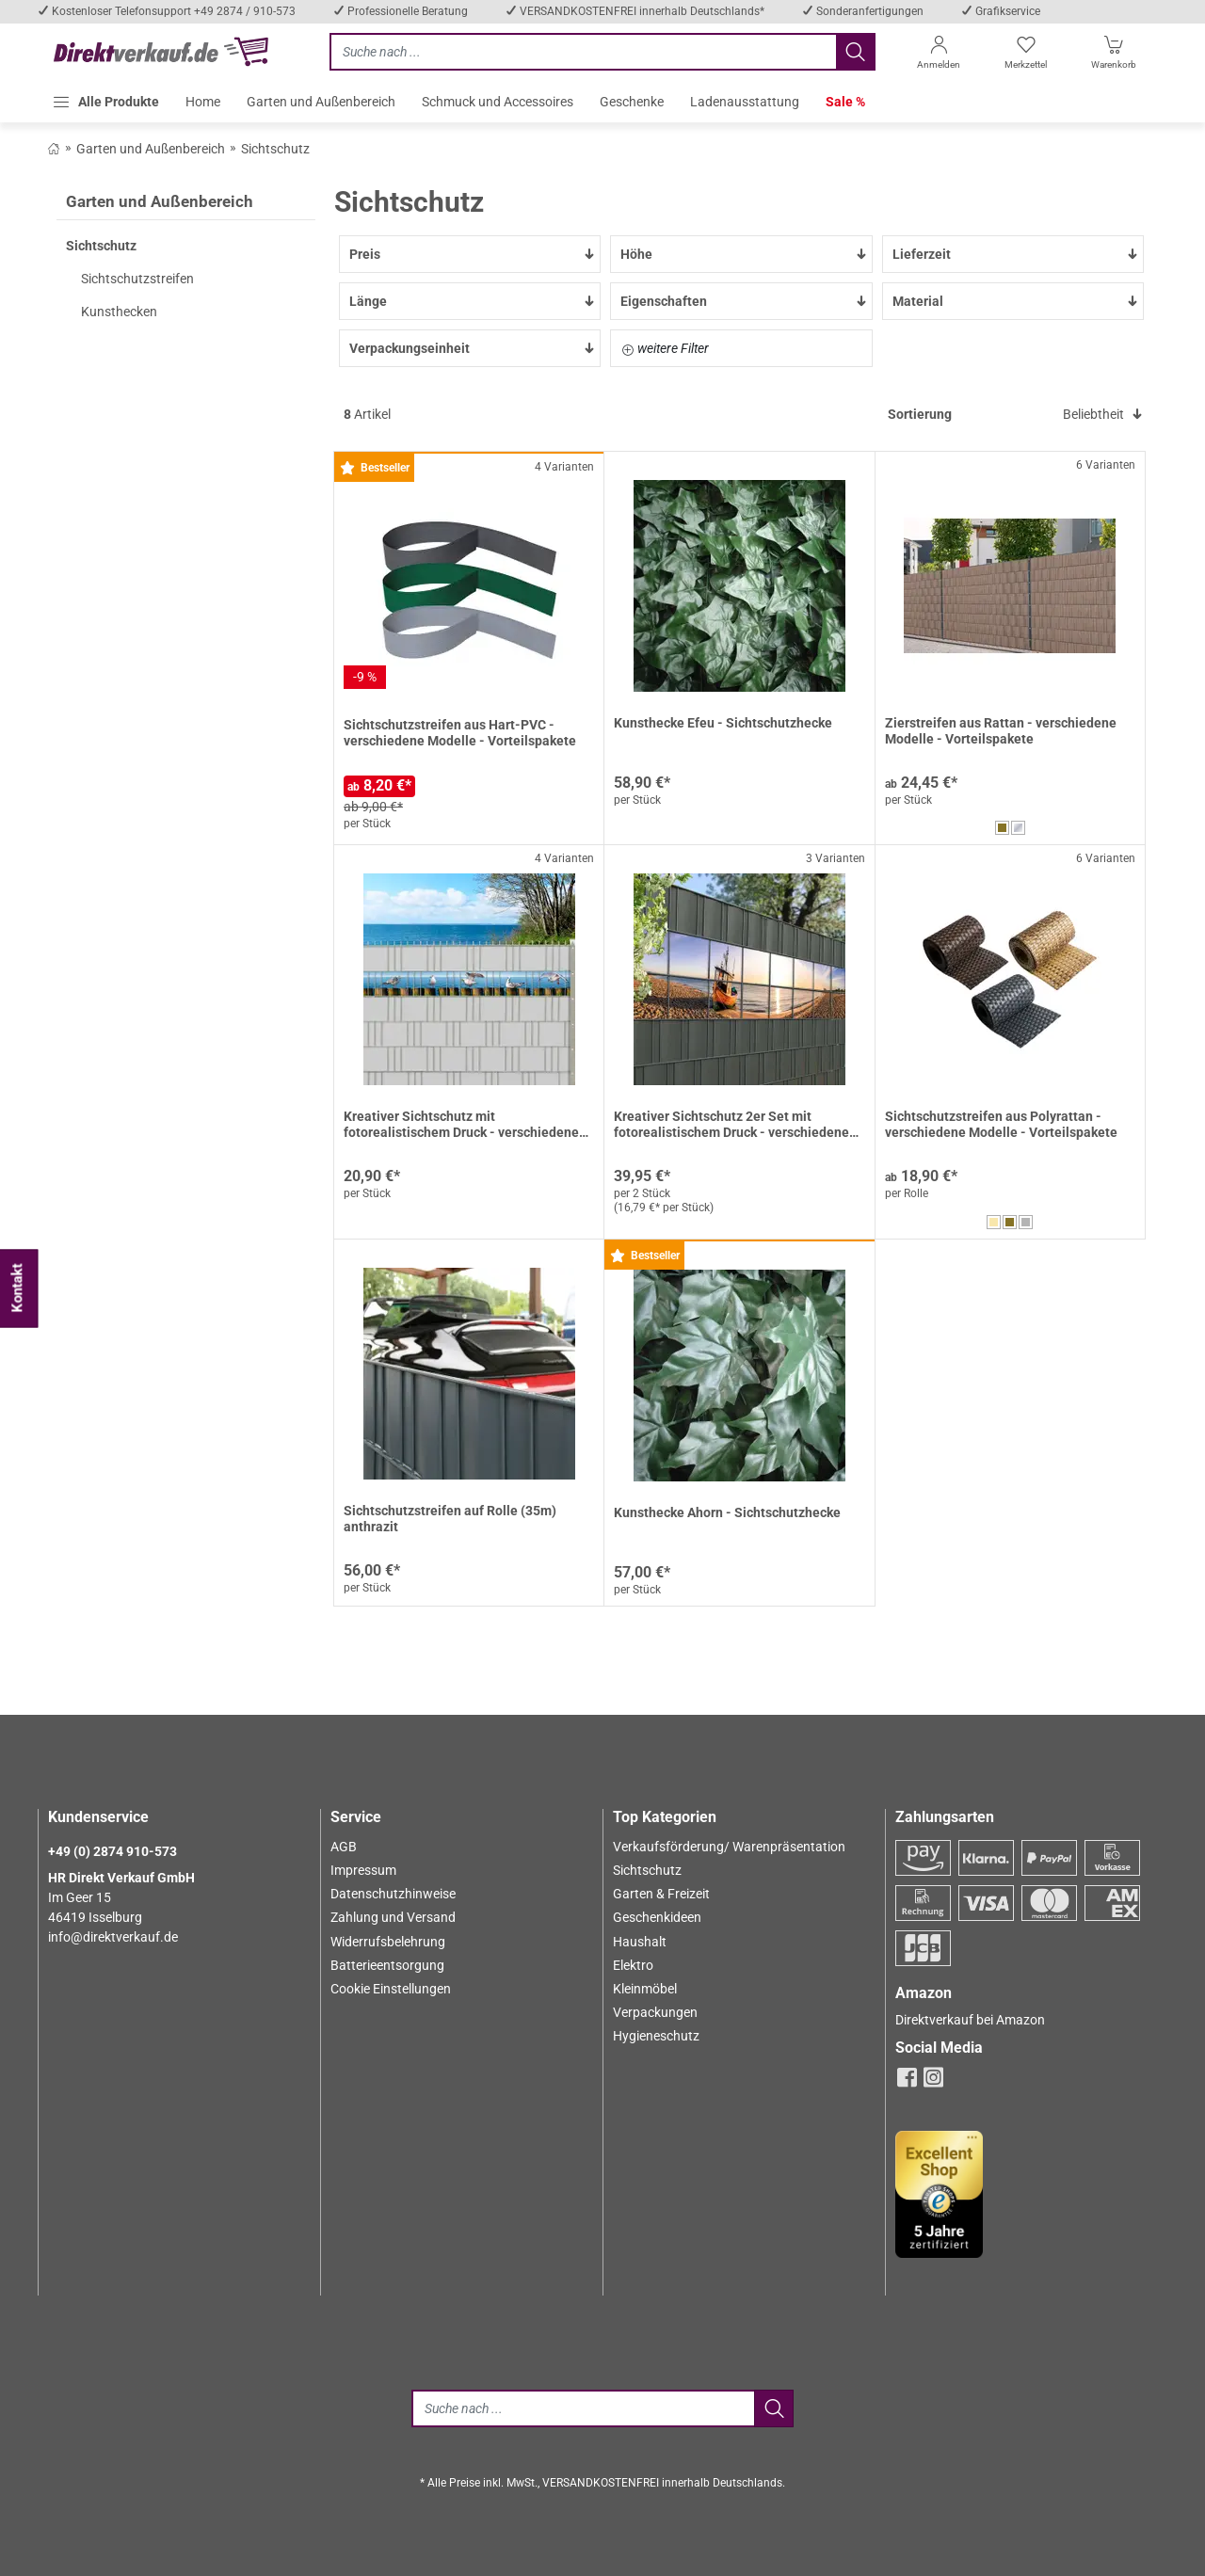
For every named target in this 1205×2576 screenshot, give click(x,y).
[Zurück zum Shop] (53, 147)
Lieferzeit (1015, 254)
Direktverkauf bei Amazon (970, 2019)
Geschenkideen (657, 1917)
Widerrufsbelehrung (387, 1941)
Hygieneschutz (656, 2035)
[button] (105, 101)
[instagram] (933, 2082)
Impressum (363, 1870)
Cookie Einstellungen (390, 1988)
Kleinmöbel (645, 1988)
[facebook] (907, 2082)
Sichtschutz (647, 1870)
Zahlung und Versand (393, 1917)
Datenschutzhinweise (393, 1893)
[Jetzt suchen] (582, 52)
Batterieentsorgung (387, 1965)
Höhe (743, 254)
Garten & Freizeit (661, 1893)
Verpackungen (655, 2012)
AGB (343, 1846)
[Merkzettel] (1025, 56)
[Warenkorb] (1114, 56)
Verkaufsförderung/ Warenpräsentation (729, 1846)
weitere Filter (665, 348)
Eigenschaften (743, 301)
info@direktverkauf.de (113, 1936)
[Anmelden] (938, 56)
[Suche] (583, 2408)
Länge (472, 301)
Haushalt (640, 1941)
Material (1015, 301)
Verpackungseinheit (472, 348)
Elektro (633, 1965)
